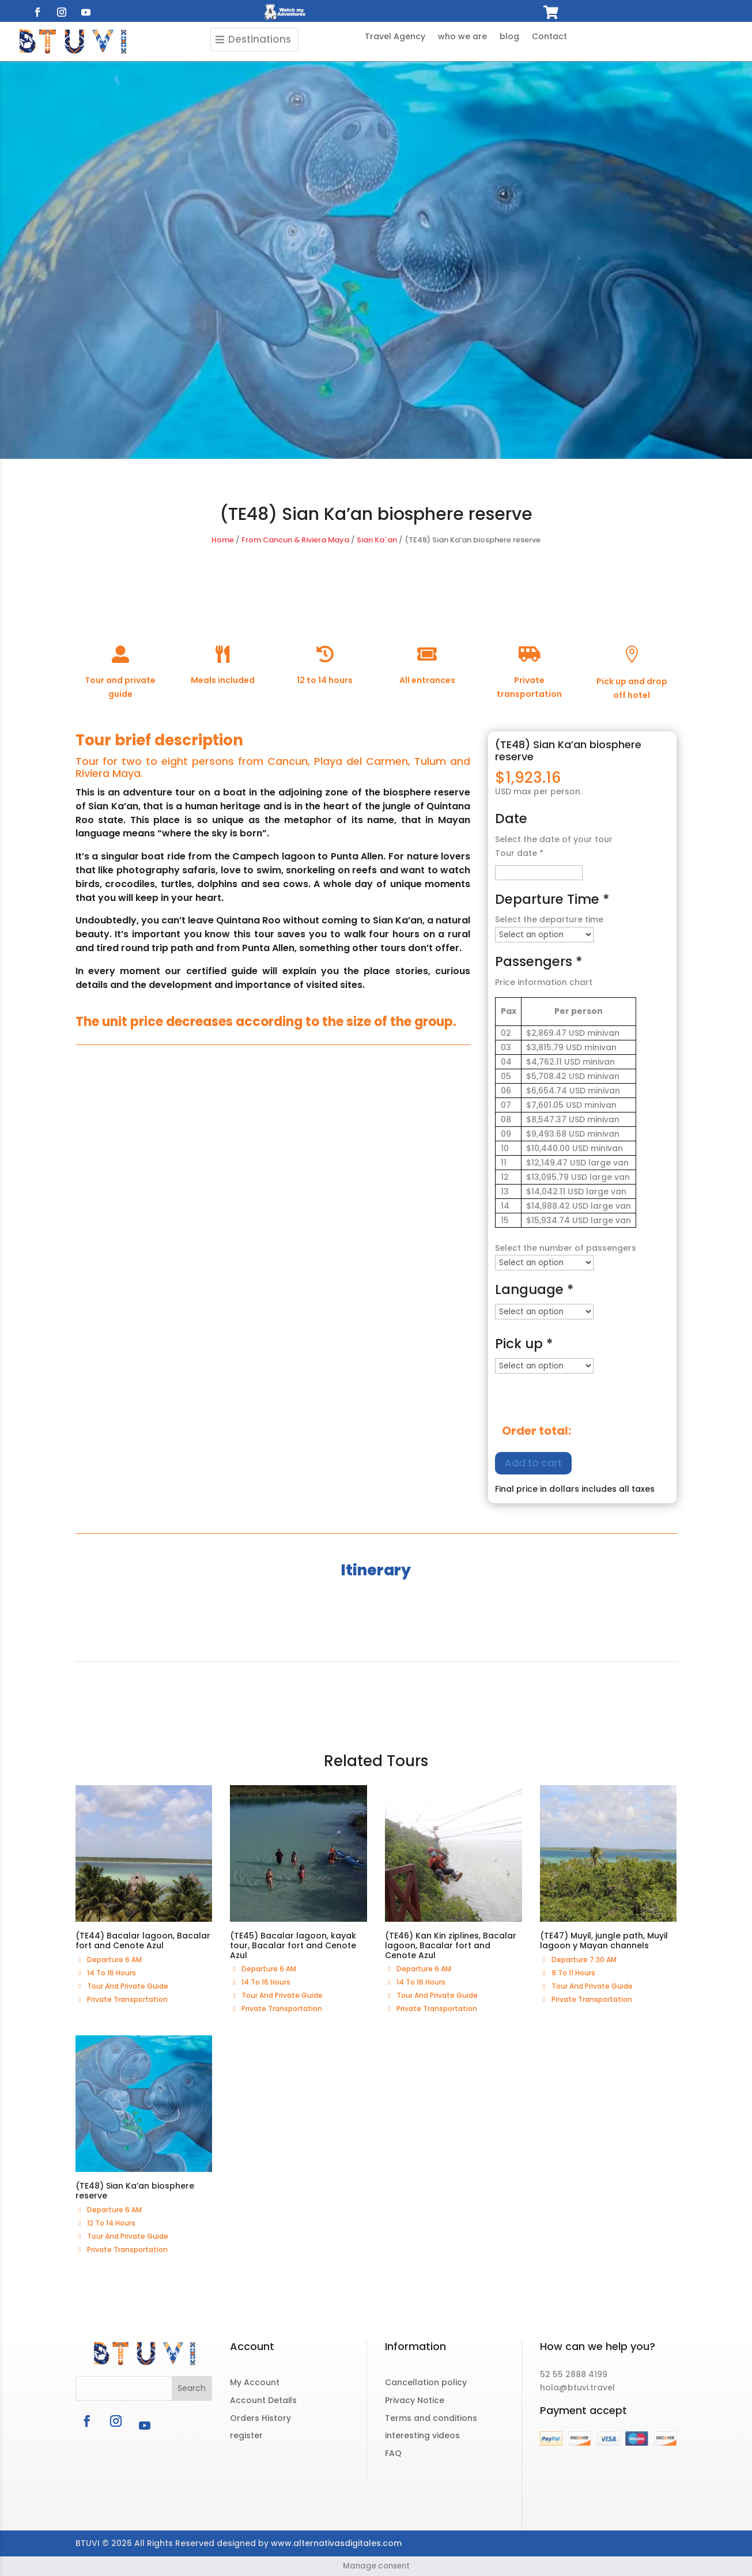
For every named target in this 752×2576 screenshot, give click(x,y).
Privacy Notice (414, 2400)
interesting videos (422, 2435)
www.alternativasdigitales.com (336, 2543)
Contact (549, 37)
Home (222, 539)
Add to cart (533, 1463)
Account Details (263, 2400)
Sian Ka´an (377, 539)
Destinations (259, 39)
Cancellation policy (426, 2382)
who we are (462, 37)
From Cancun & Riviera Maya (295, 539)
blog (509, 37)
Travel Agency (395, 37)
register (246, 2435)
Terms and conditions (431, 2418)
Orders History (260, 2418)
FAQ (393, 2453)
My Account (254, 2382)
